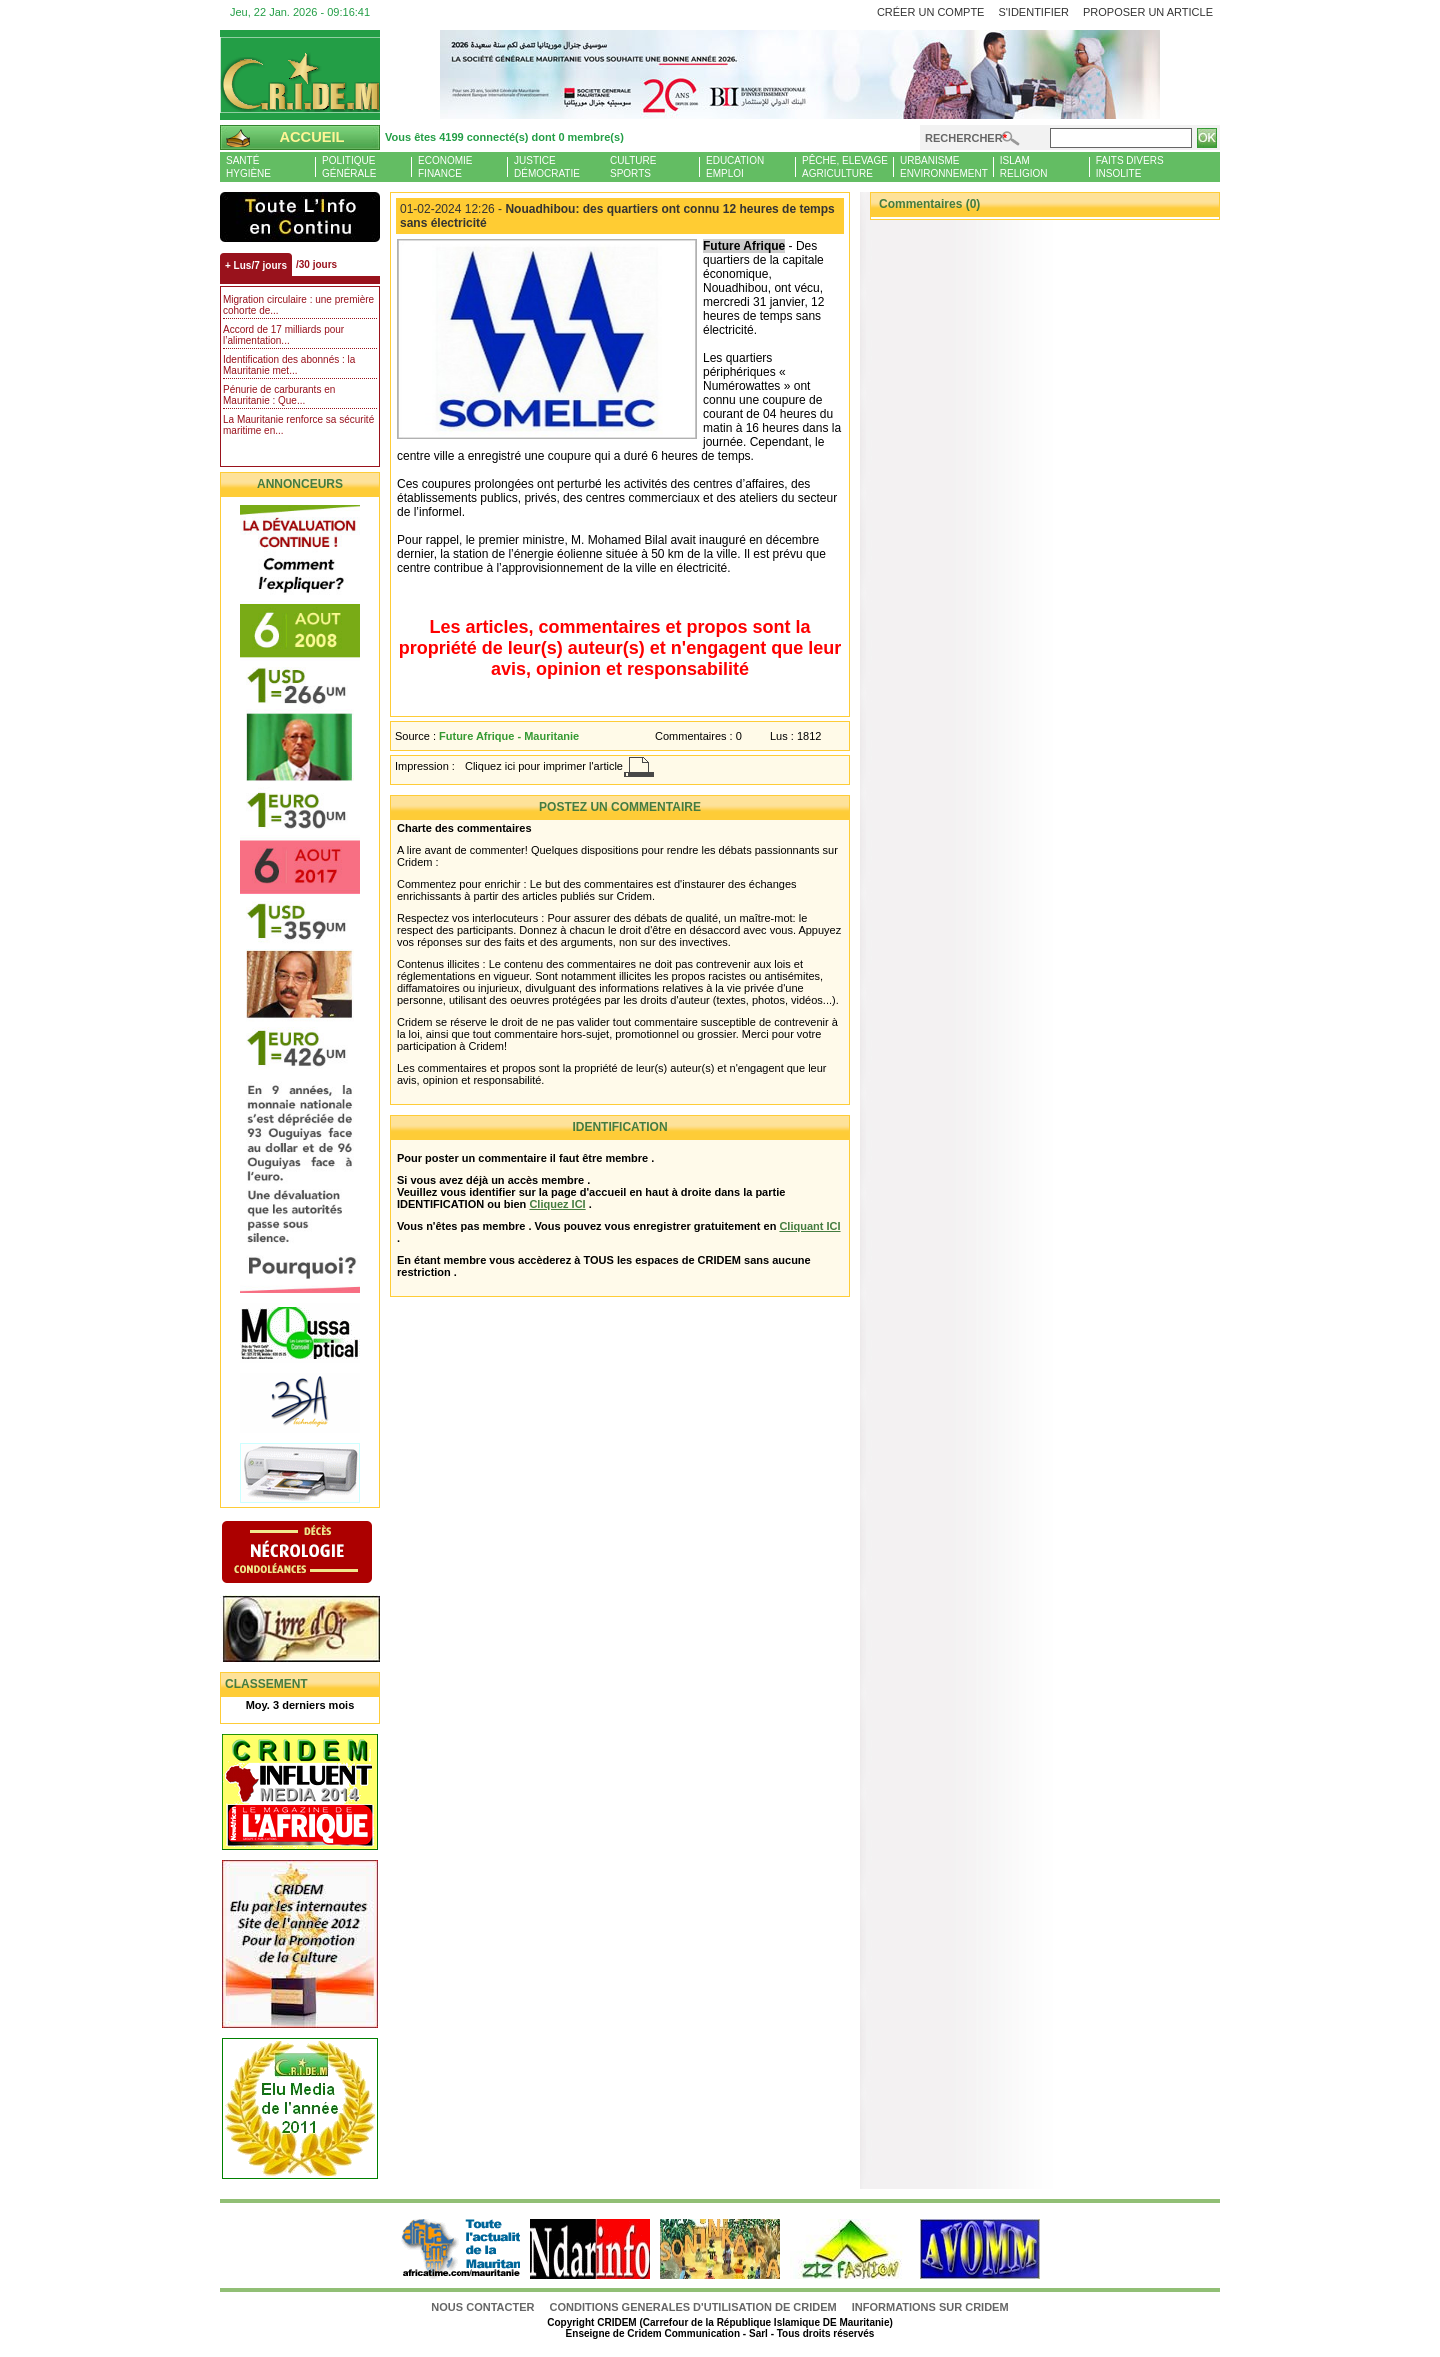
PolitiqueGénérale (349, 167)
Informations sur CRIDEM (930, 2307)
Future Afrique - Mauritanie (509, 736)
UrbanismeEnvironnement (944, 167)
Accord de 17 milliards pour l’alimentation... (283, 335)
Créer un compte (931, 12)
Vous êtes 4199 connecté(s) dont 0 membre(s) (504, 137)
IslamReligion (1024, 167)
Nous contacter (484, 2307)
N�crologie (317, 1554)
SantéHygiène (248, 167)
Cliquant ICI (809, 1226)
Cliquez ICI (557, 1204)
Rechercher (964, 138)
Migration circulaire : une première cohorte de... (298, 305)
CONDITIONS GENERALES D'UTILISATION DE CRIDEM (693, 2307)
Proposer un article (1148, 12)
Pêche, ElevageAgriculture (845, 167)
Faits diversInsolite (1130, 167)
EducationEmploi (735, 167)
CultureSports (633, 167)
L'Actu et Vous (300, 217)
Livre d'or (317, 1631)
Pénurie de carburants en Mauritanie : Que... (279, 395)
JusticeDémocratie (547, 167)
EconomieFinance (445, 167)
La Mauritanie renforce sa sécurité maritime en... (298, 425)
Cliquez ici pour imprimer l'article (544, 766)
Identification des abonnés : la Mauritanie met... (289, 365)
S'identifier (1033, 12)
